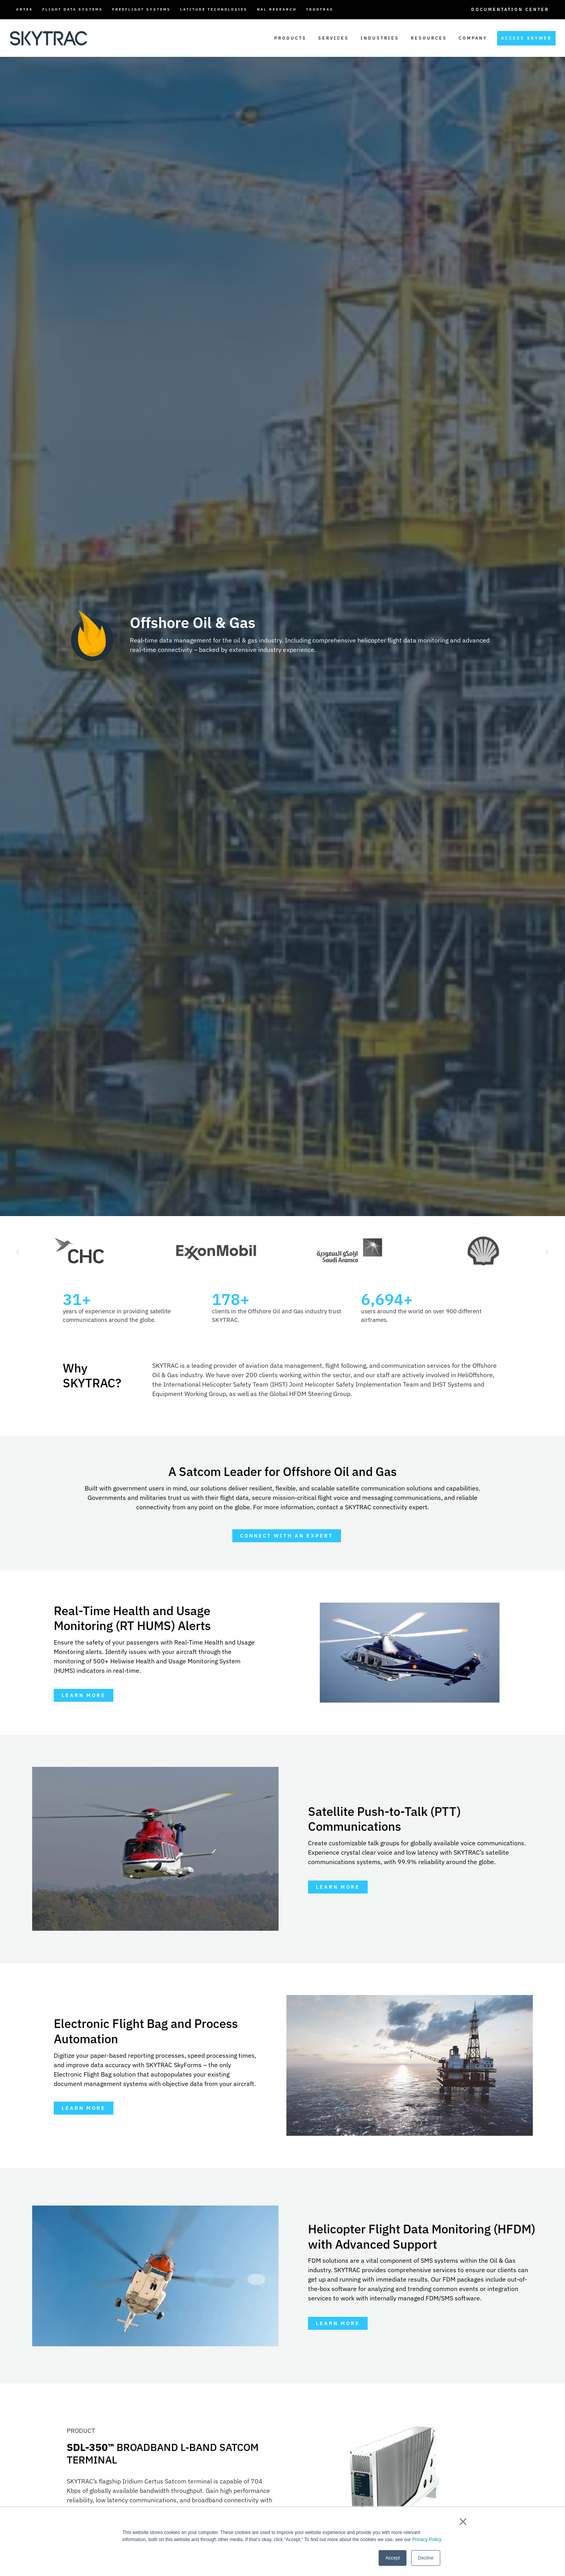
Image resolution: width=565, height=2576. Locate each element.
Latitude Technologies (214, 9)
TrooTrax (320, 9)
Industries (380, 38)
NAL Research (277, 9)
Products (290, 38)
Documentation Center (510, 9)
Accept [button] (392, 2558)
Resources (429, 38)
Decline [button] (426, 2558)
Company (473, 38)
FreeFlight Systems (141, 9)
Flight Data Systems (72, 9)
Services (333, 38)
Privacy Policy (426, 2539)
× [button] (462, 2521)
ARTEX (24, 9)
